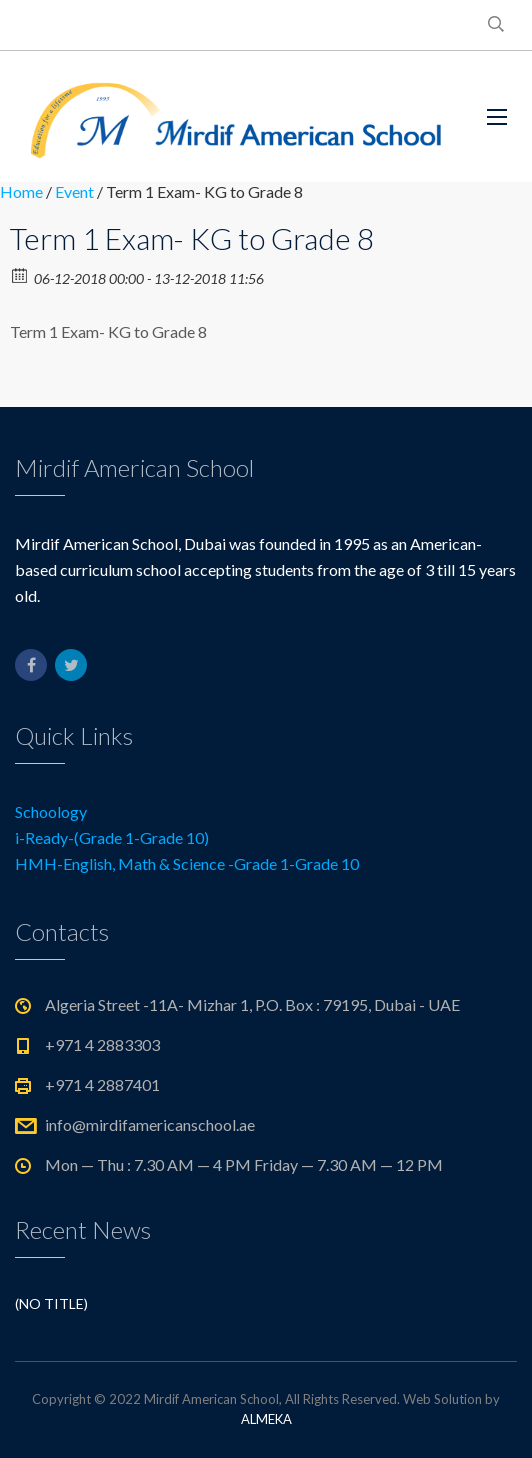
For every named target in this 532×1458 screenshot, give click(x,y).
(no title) (51, 1303)
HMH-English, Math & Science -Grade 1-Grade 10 (187, 863)
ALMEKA (266, 1419)
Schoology (51, 811)
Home (21, 191)
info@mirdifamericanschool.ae (150, 1124)
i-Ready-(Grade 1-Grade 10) (112, 837)
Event (74, 191)
